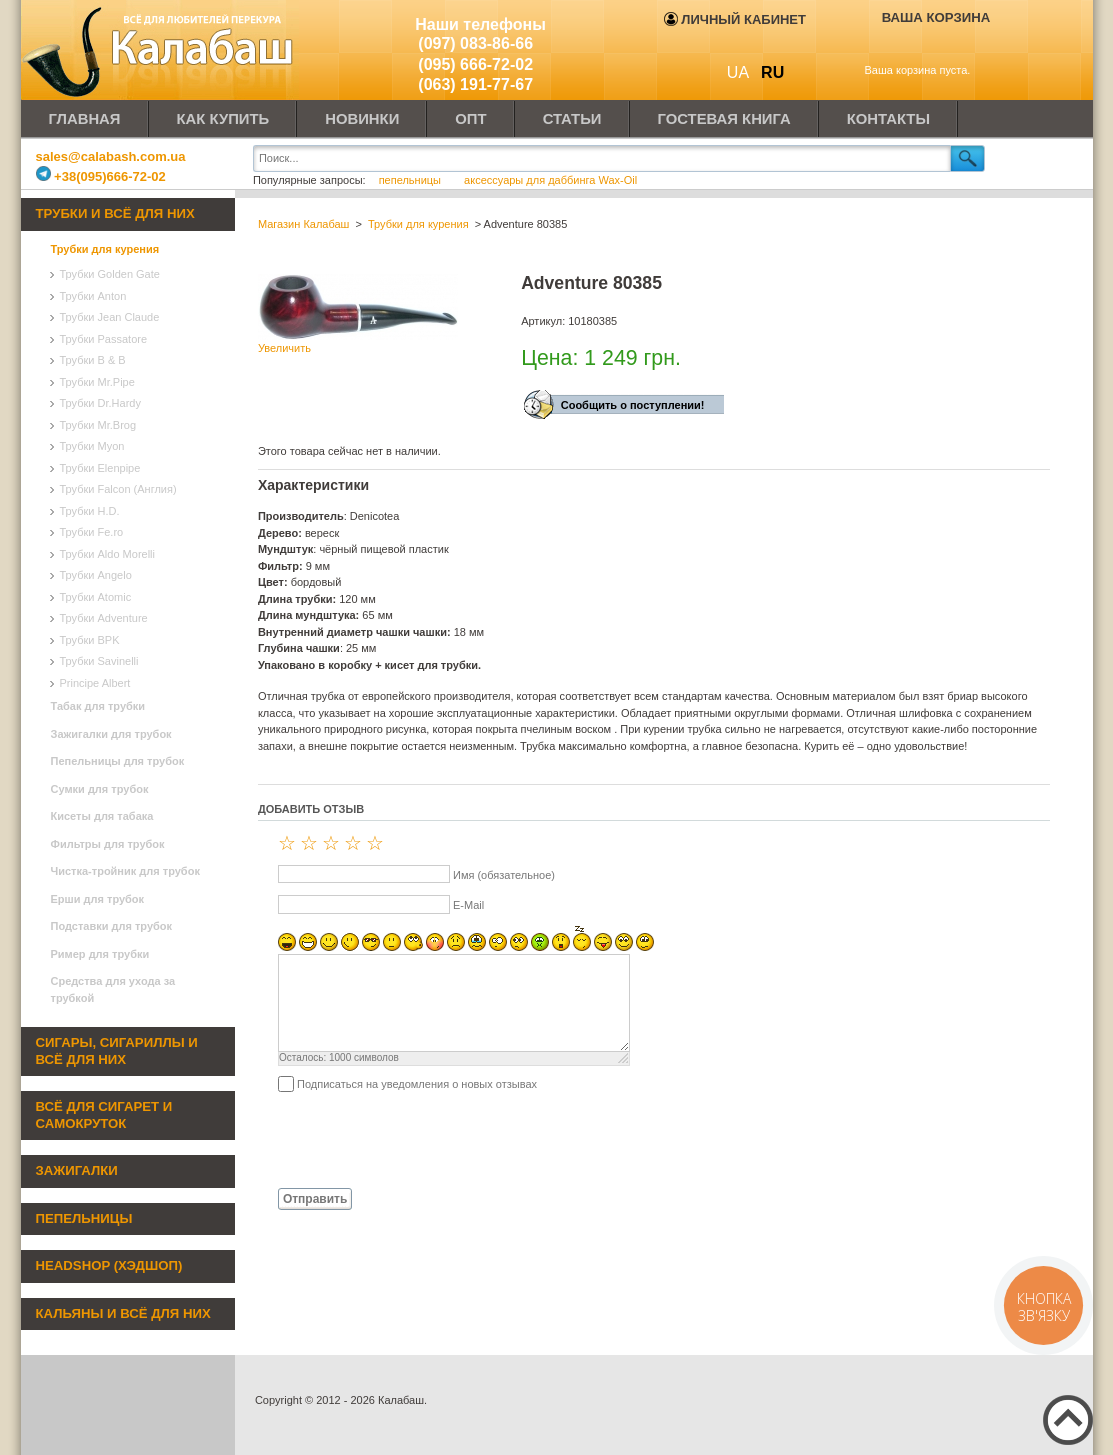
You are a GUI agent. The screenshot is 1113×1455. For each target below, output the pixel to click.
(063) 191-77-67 (475, 84)
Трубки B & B (93, 360)
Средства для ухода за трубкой (113, 989)
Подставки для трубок (112, 926)
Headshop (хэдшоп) (109, 1265)
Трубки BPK (90, 640)
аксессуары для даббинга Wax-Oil (550, 180)
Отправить (315, 1199)
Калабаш (161, 50)
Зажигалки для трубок (111, 734)
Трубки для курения (105, 249)
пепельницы (411, 180)
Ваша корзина (936, 17)
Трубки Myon (92, 446)
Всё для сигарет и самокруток (104, 1115)
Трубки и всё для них (115, 213)
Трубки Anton (93, 296)
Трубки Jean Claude (110, 317)
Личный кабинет (735, 19)
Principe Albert (95, 683)
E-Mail (468, 905)
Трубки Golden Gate (110, 274)
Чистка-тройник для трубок (125, 871)
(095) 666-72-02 (475, 64)
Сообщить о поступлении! (633, 405)
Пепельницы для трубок (118, 761)
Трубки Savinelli (99, 661)
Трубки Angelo (96, 575)
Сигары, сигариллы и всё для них (117, 1051)
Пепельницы (84, 1218)
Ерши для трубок (98, 899)
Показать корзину (922, 47)
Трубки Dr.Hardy (100, 403)
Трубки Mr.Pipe (97, 382)
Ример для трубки (100, 954)
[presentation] (410, 1139)
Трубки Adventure (104, 618)
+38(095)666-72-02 (101, 176)
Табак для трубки (98, 706)
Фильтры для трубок (108, 844)
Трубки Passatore (104, 339)
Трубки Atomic (96, 597)
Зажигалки (77, 1170)
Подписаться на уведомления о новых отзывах (417, 1084)
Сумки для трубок (100, 789)
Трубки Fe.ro (92, 532)
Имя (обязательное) (504, 875)
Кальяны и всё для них (123, 1313)
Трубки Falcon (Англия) (118, 489)
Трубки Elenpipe (100, 468)
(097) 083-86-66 (475, 43)
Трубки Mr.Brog (98, 425)
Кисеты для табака (102, 816)
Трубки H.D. (90, 511)
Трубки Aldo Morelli (108, 554)
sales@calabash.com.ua (111, 156)
